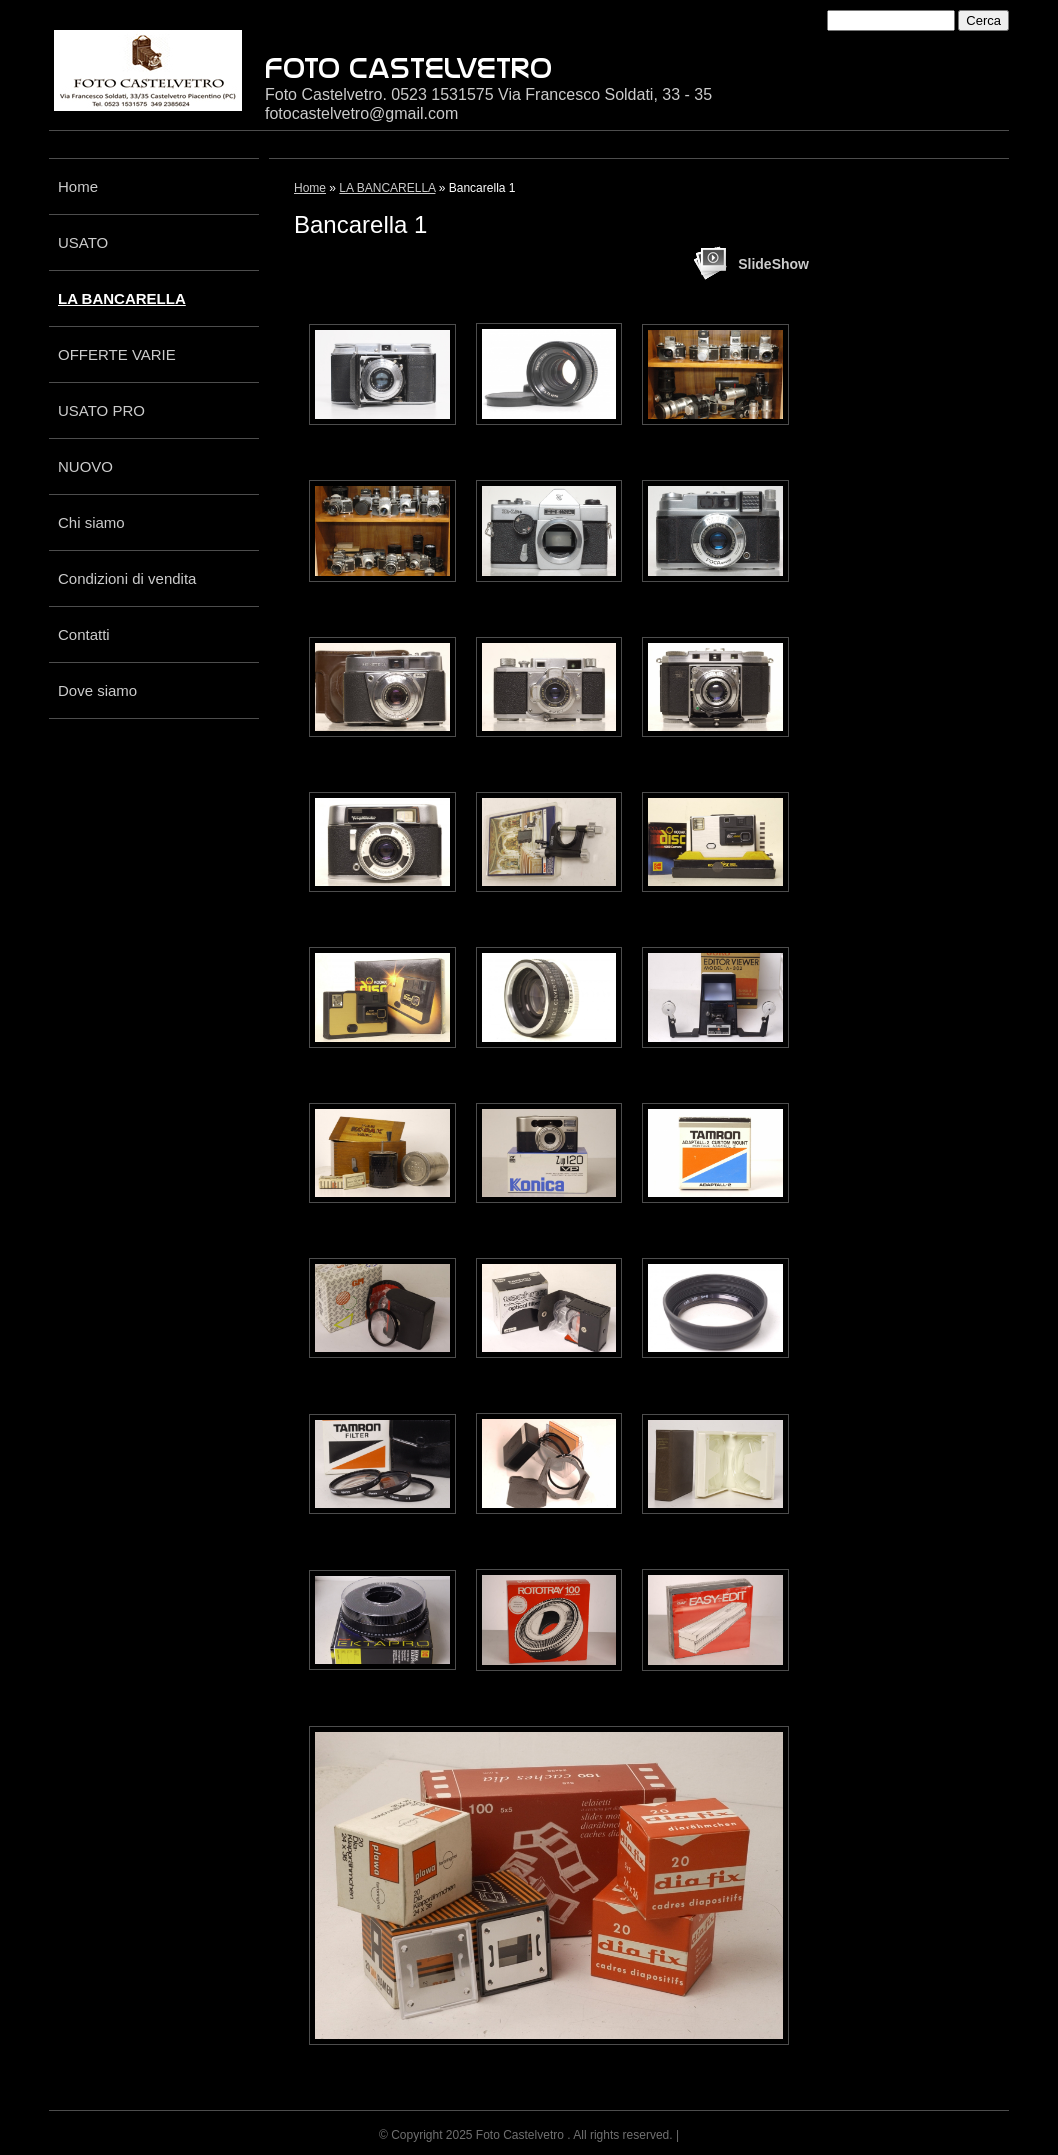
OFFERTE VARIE (117, 354)
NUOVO (85, 466)
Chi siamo (91, 522)
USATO (83, 242)
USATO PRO (101, 410)
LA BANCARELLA (122, 298)
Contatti (84, 634)
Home (78, 186)
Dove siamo (97, 690)
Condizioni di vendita (127, 578)
